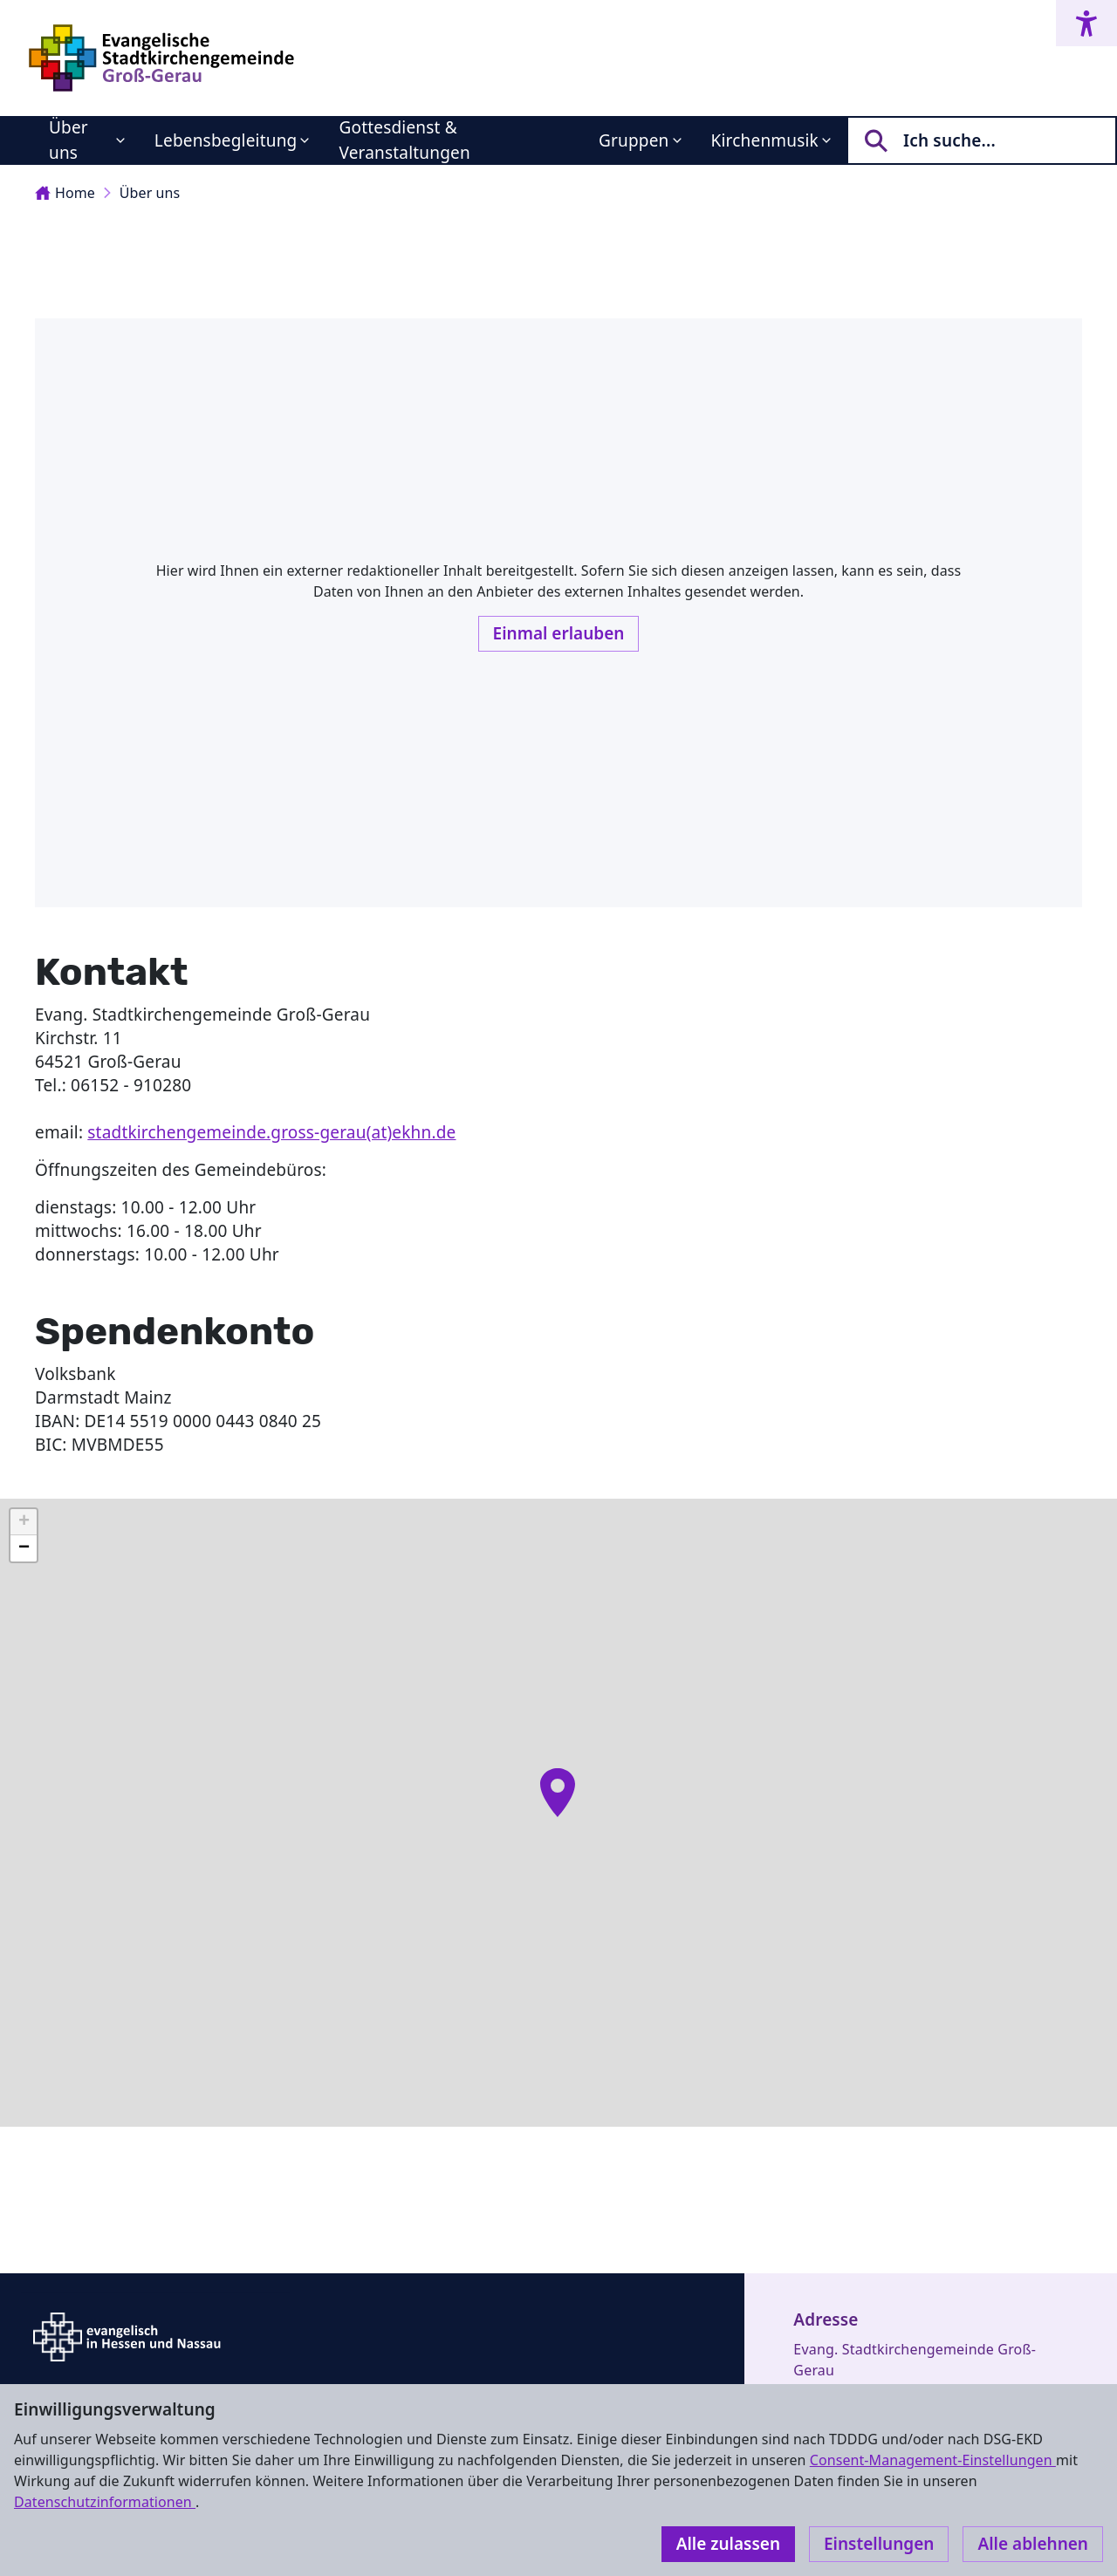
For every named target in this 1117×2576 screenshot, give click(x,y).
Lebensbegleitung (226, 140)
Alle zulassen (728, 2543)
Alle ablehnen (1032, 2543)
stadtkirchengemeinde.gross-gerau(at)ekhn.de (271, 1132)
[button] (558, 1793)
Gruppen (634, 140)
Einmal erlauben (559, 633)
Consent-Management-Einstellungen (933, 2460)
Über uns (68, 140)
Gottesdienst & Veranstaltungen (404, 140)
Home (65, 192)
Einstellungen (879, 2543)
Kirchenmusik (765, 140)
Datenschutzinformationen (104, 2501)
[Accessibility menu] (1086, 23)
